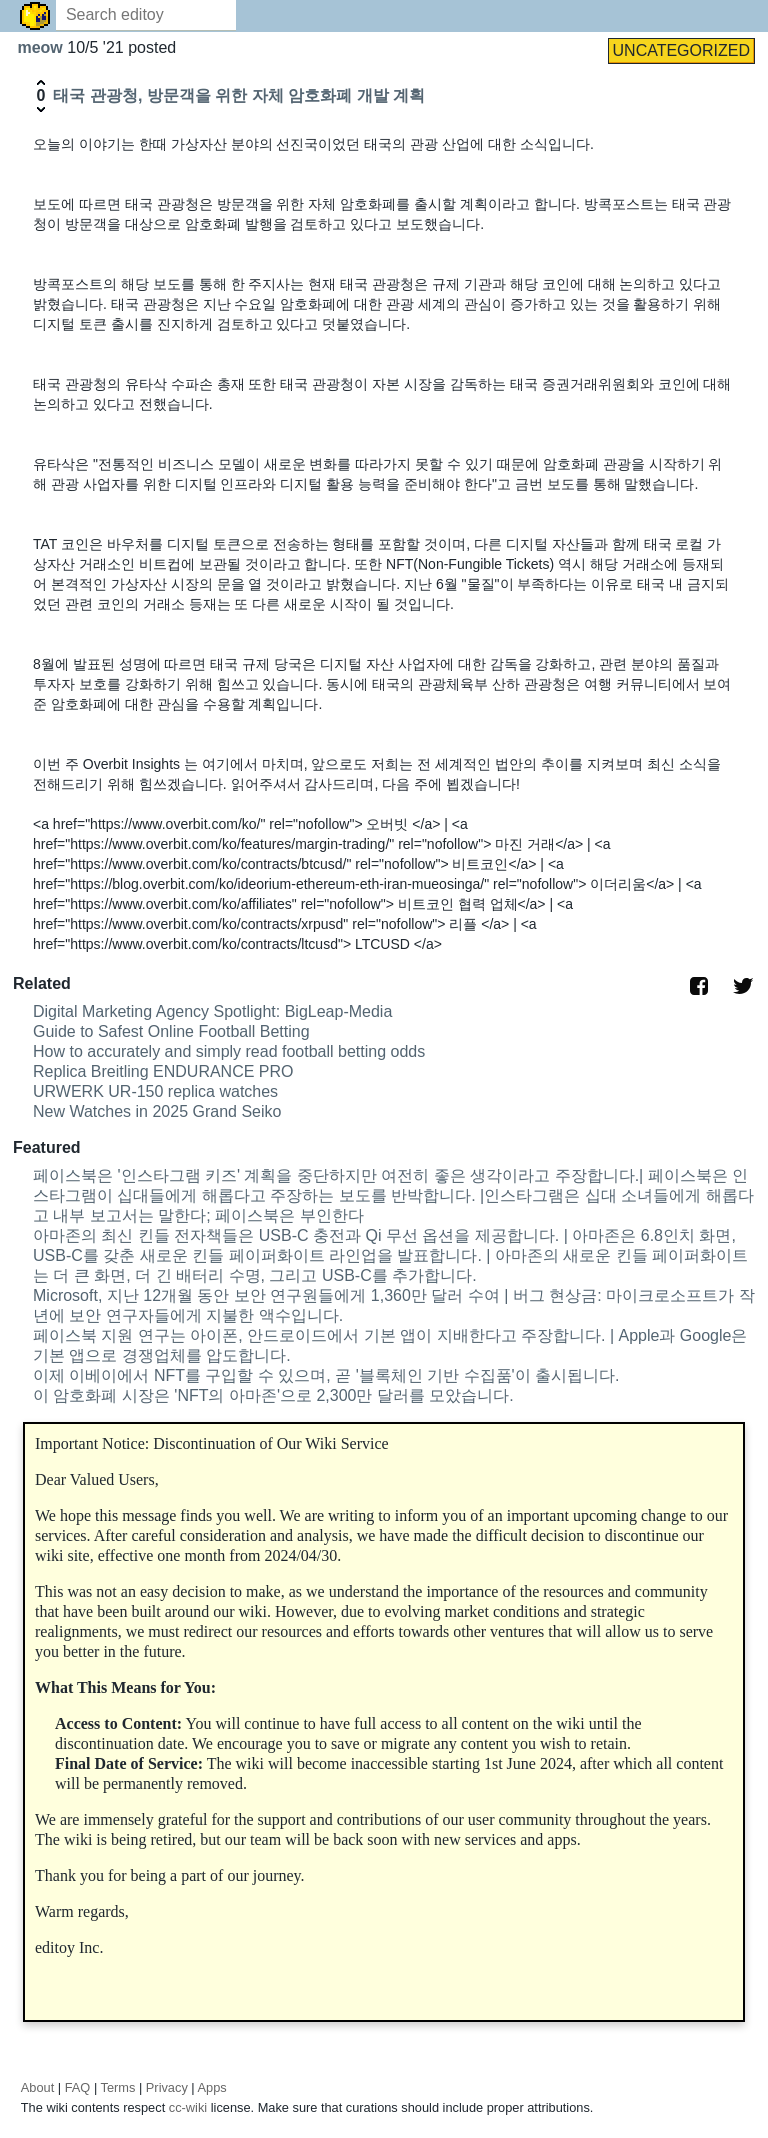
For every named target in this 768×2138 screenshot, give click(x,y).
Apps (212, 2087)
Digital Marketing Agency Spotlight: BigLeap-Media (212, 1011)
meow (42, 47)
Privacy (167, 2087)
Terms (118, 2087)
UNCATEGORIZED (681, 50)
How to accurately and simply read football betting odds (229, 1051)
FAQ (78, 2087)
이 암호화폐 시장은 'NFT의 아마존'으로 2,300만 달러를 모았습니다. (273, 1395)
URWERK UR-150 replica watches (155, 1091)
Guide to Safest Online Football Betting (171, 1031)
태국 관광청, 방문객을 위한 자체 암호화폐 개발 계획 (239, 95)
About (37, 2087)
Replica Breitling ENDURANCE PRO (163, 1071)
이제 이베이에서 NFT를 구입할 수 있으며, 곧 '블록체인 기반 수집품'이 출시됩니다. (326, 1375)
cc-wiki (188, 2107)
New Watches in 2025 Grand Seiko (157, 1111)
